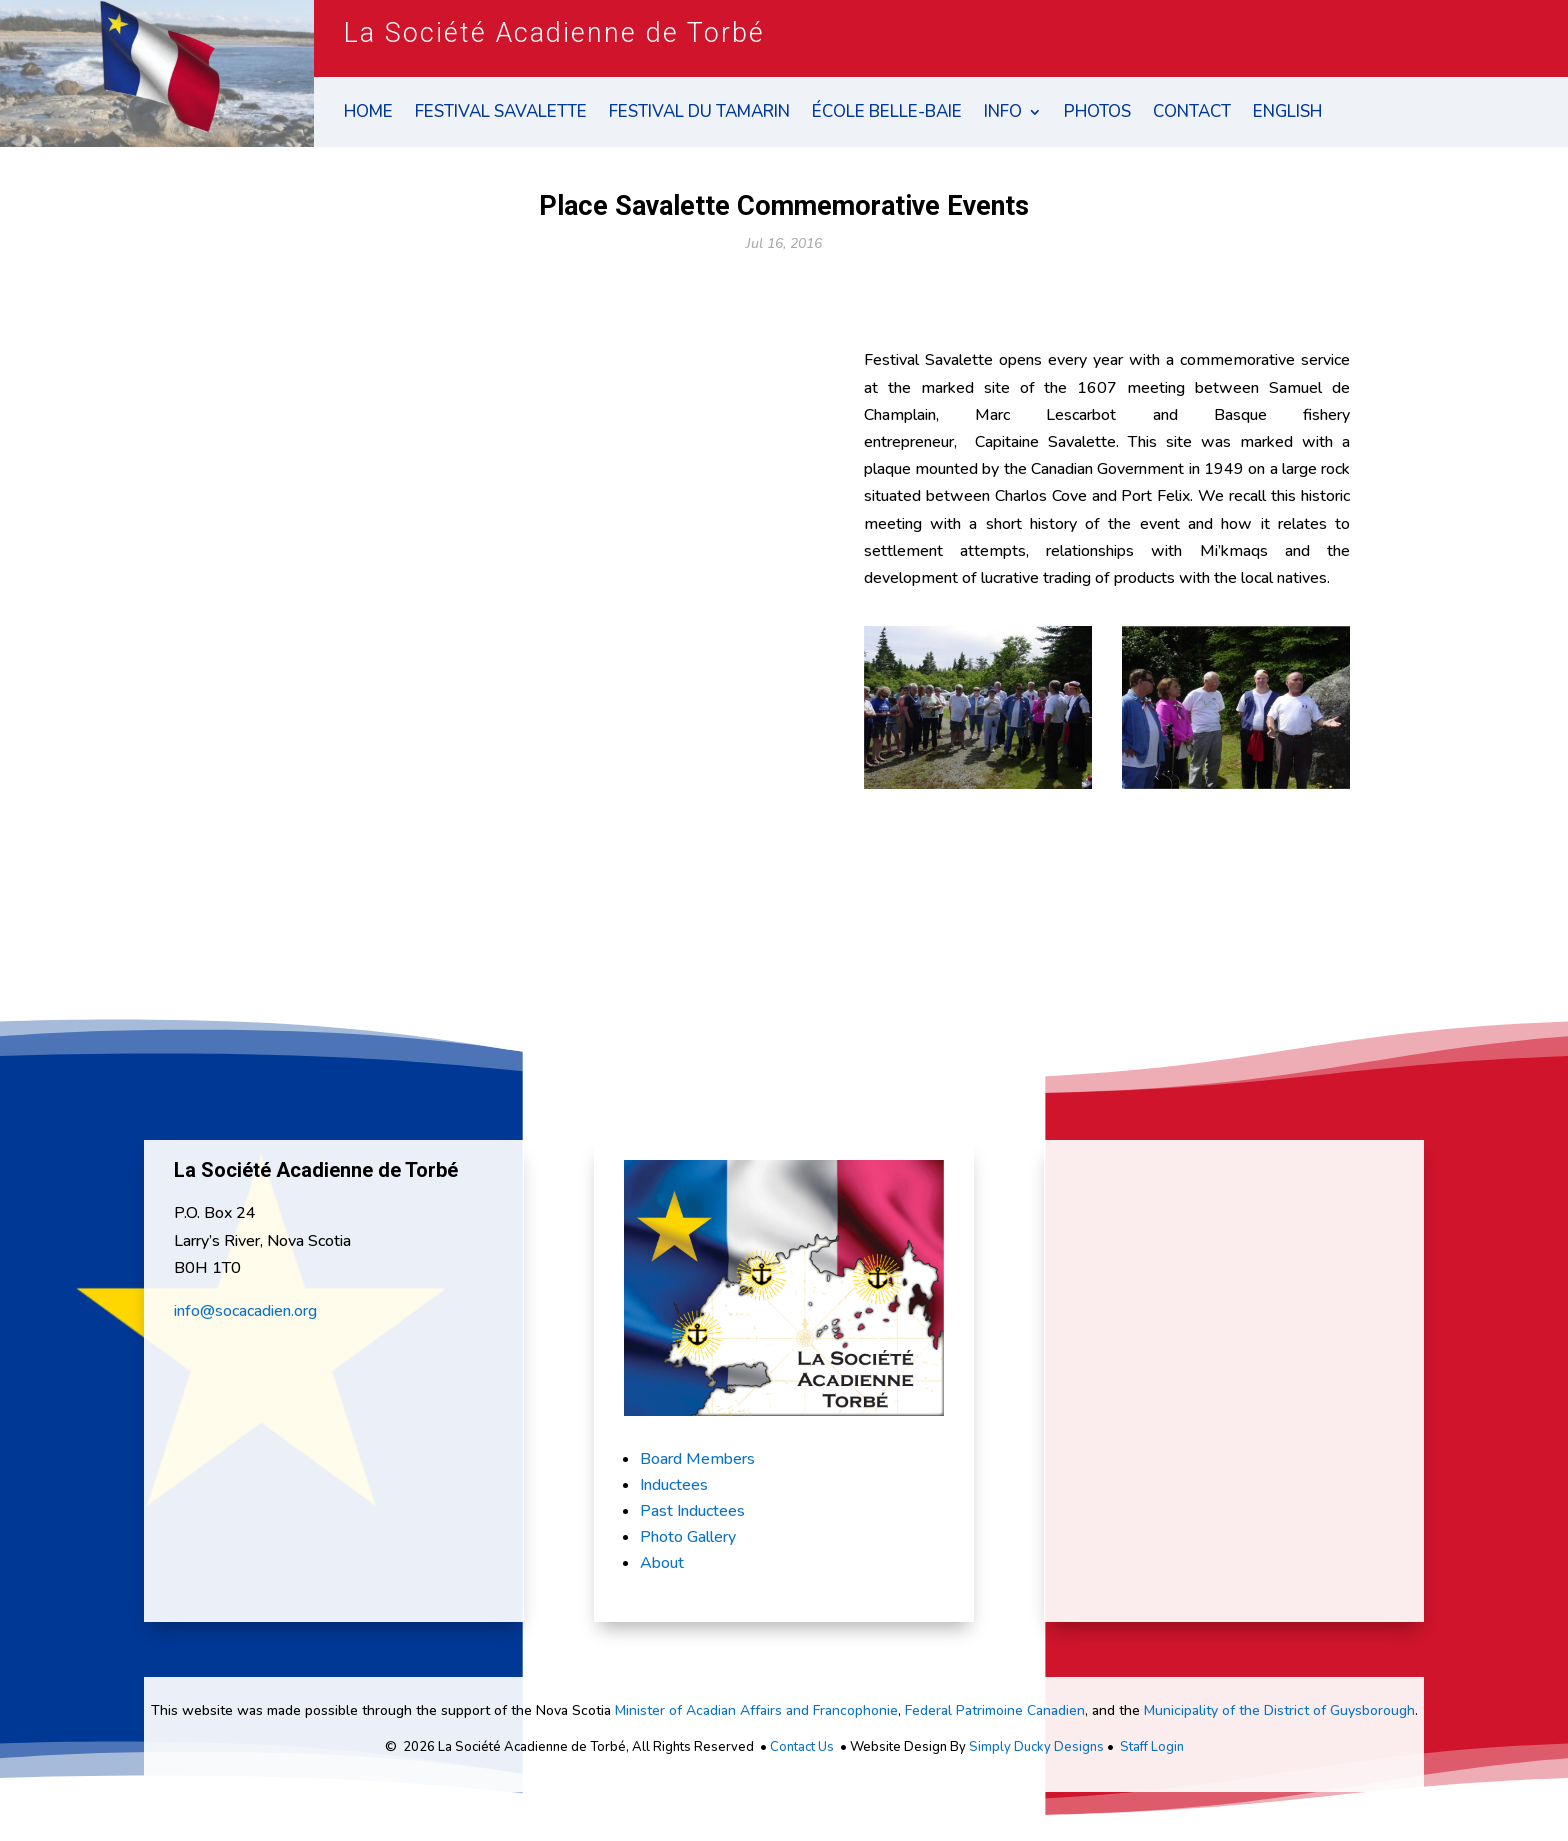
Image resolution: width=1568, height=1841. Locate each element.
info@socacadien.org (245, 1311)
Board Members (697, 1459)
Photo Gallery (688, 1537)
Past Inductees (692, 1511)
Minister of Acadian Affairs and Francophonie (756, 1710)
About (662, 1563)
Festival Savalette (501, 114)
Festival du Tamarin (699, 114)
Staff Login (1152, 1747)
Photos (1097, 114)
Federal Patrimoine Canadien (995, 1710)
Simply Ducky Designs (1036, 1747)
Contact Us (802, 1747)
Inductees (674, 1485)
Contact (1192, 114)
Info (1003, 114)
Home (368, 114)
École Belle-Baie (887, 114)
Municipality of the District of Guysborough (1279, 1710)
